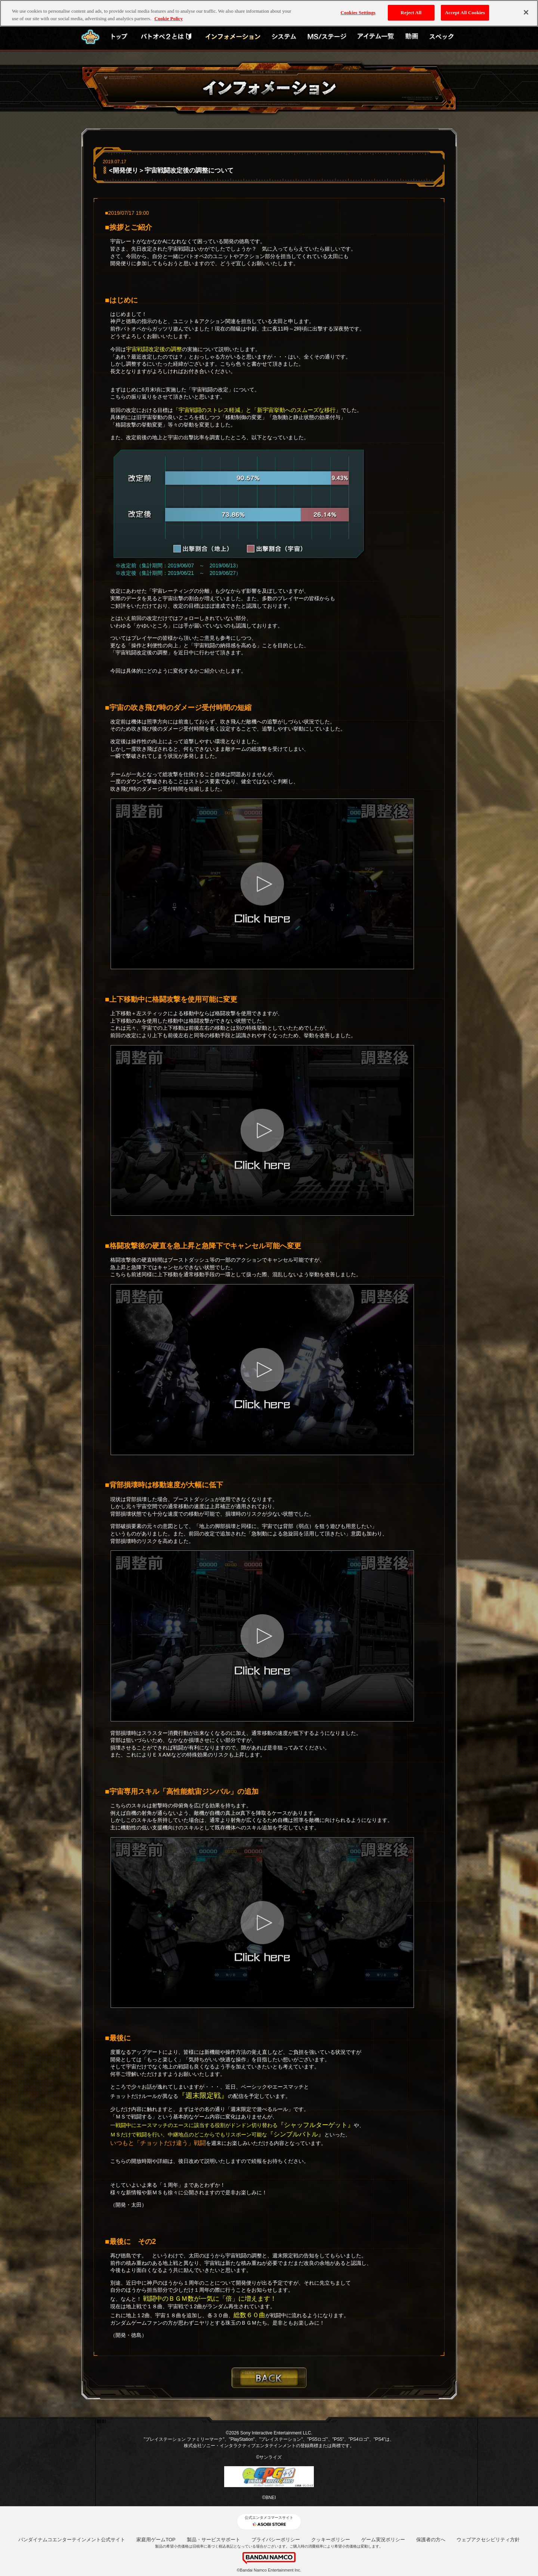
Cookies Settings (358, 12)
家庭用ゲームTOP (156, 2539)
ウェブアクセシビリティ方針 (488, 2539)
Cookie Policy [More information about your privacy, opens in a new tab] (168, 18)
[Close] (526, 12)
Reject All (411, 12)
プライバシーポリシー (275, 2539)
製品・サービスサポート (213, 2539)
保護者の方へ (430, 2539)
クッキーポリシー (330, 2539)
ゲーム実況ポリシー (383, 2539)
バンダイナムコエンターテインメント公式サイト (71, 2539)
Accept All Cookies (465, 12)
